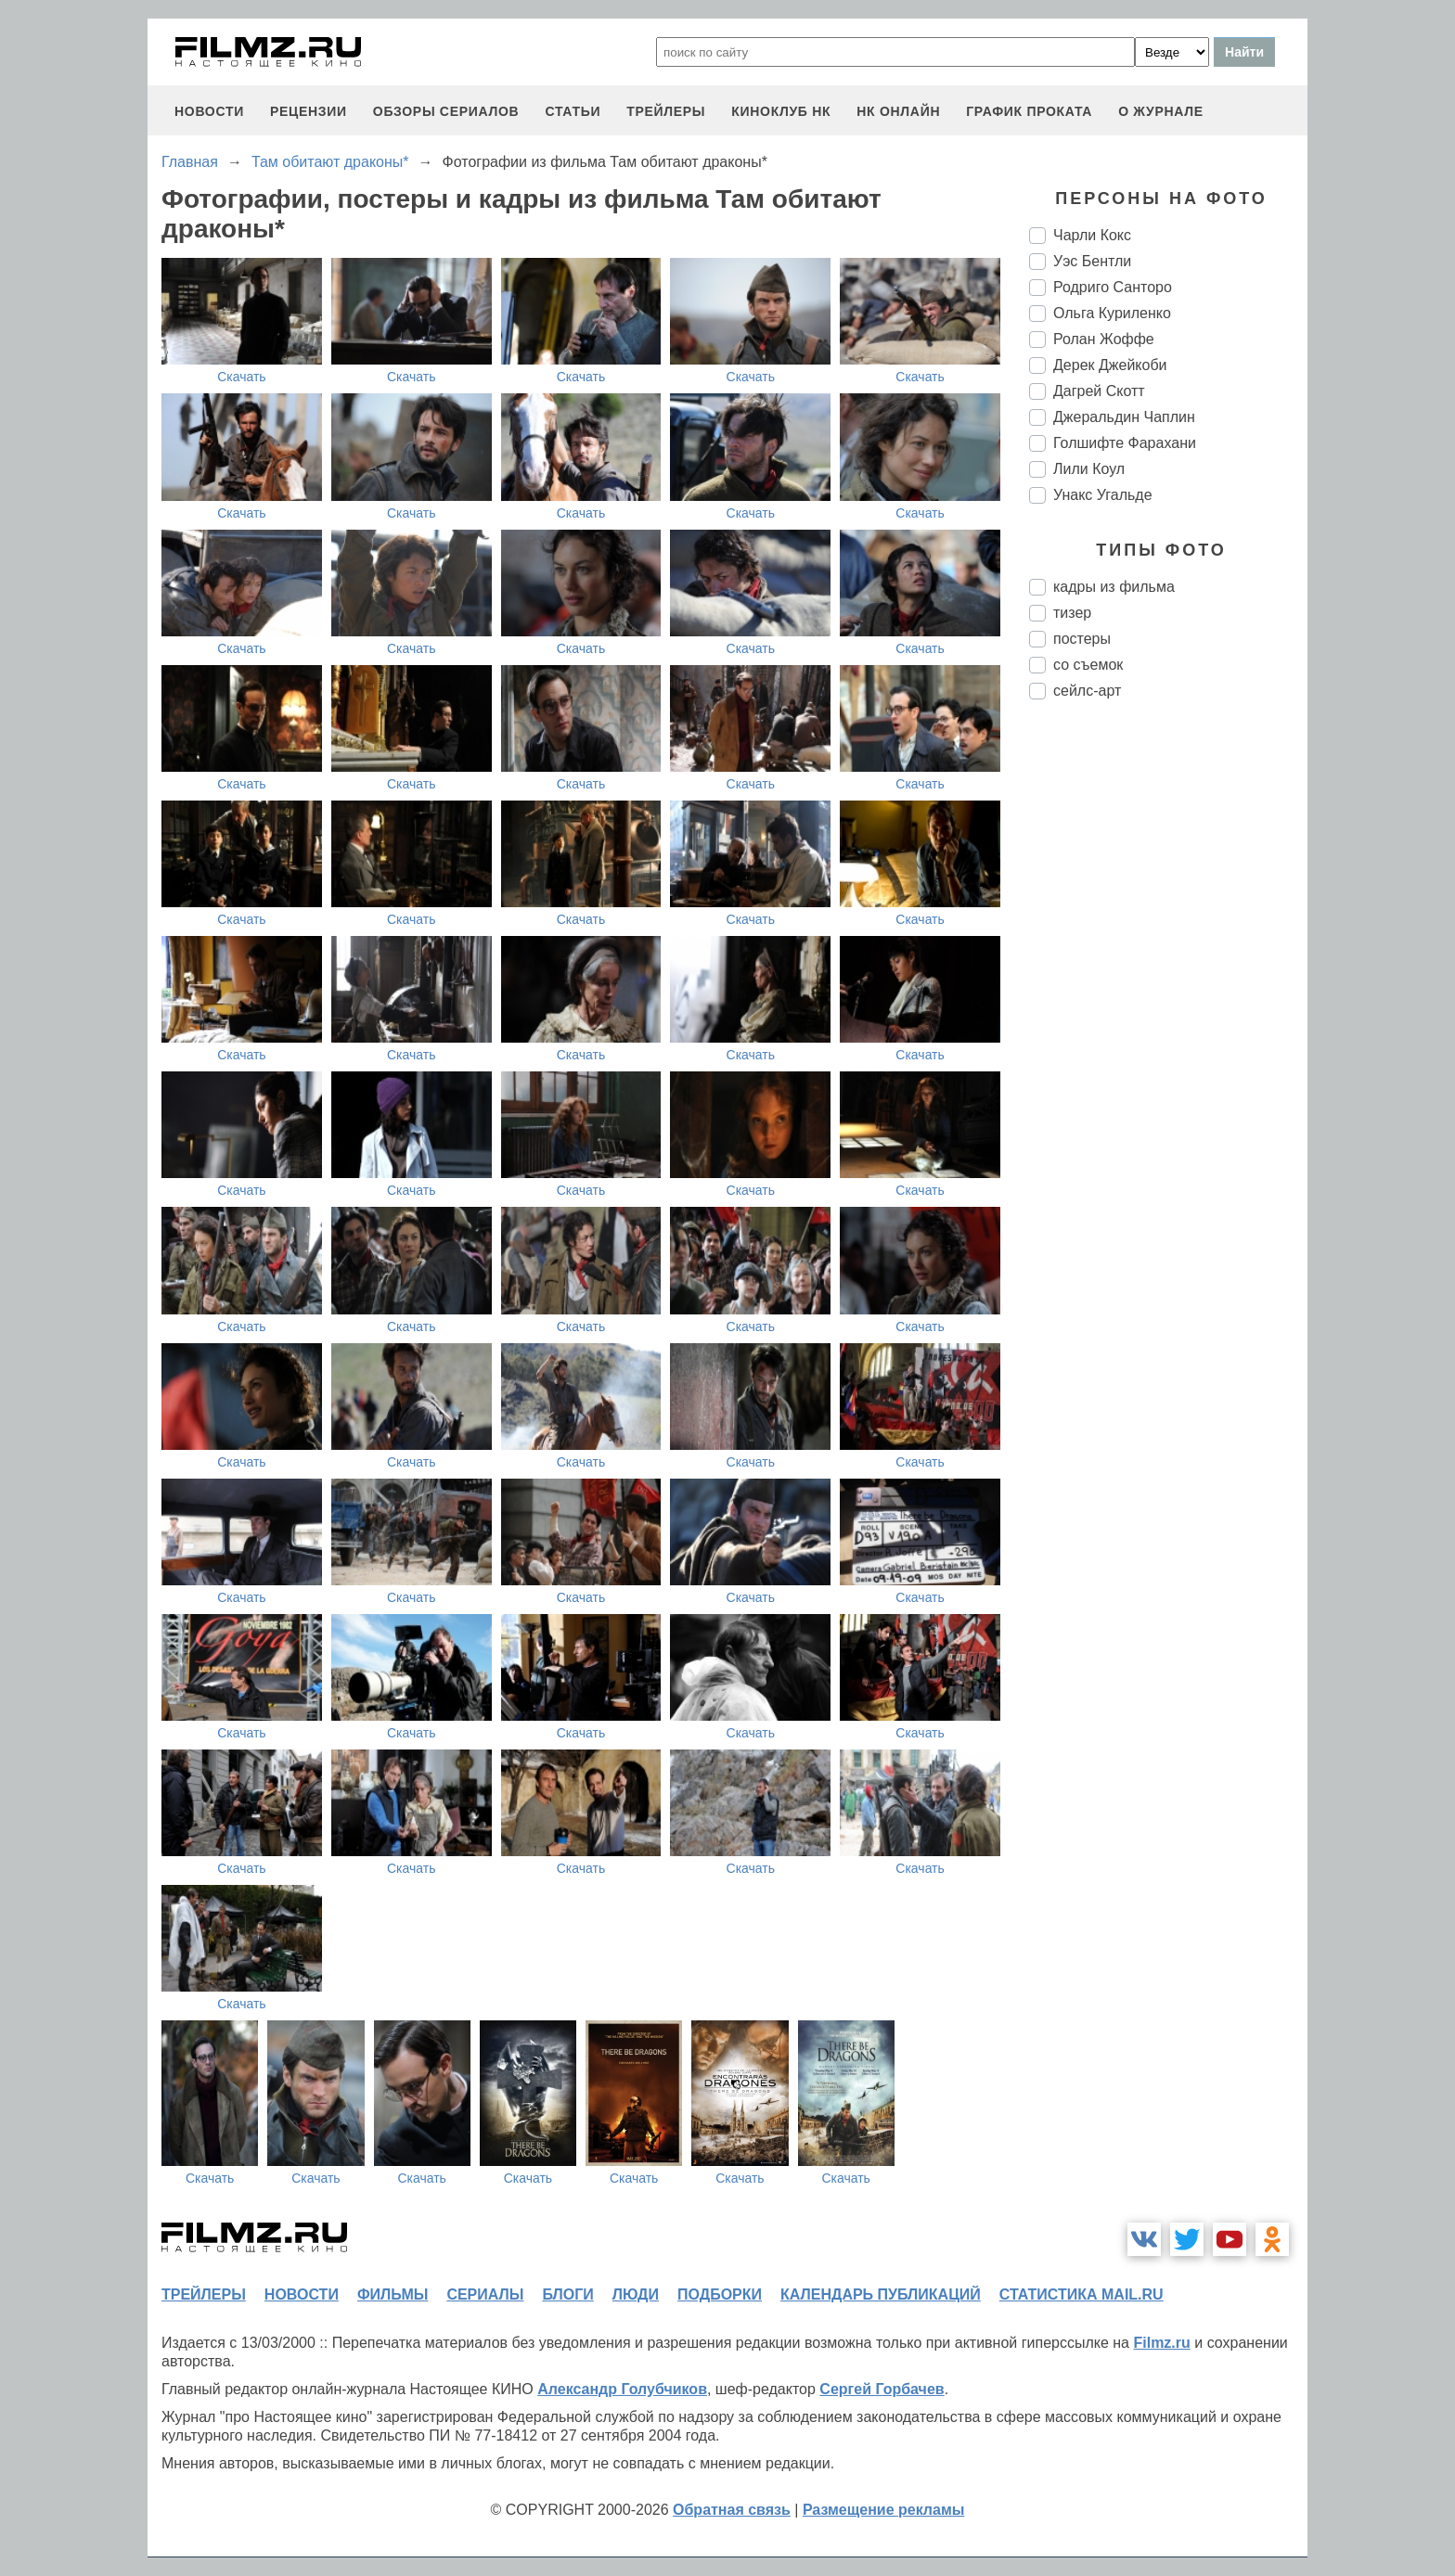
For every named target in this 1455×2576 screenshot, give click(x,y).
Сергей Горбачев (881, 2389)
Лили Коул (1089, 469)
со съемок (1088, 665)
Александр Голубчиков (622, 2389)
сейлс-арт (1087, 690)
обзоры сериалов (446, 111)
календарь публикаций (880, 2294)
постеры (1082, 639)
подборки (719, 2294)
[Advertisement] (1168, 1024)
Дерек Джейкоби (1110, 365)
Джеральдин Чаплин (1124, 417)
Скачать (241, 376)
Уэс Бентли (1092, 261)
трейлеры (665, 111)
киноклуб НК (781, 111)
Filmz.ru (1161, 2343)
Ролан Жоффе (1103, 339)
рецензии (308, 111)
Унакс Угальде (1102, 495)
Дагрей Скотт (1099, 391)
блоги (567, 2294)
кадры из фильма (1114, 587)
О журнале (1161, 111)
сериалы (484, 2294)
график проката (1029, 111)
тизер (1072, 613)
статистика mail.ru (1081, 2294)
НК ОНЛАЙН (898, 111)
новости (209, 111)
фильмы (392, 2294)
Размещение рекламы (884, 2510)
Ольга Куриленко (1112, 313)
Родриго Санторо (1112, 287)
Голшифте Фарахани (1124, 443)
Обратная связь (732, 2510)
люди (635, 2294)
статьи (572, 111)
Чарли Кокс (1092, 235)
